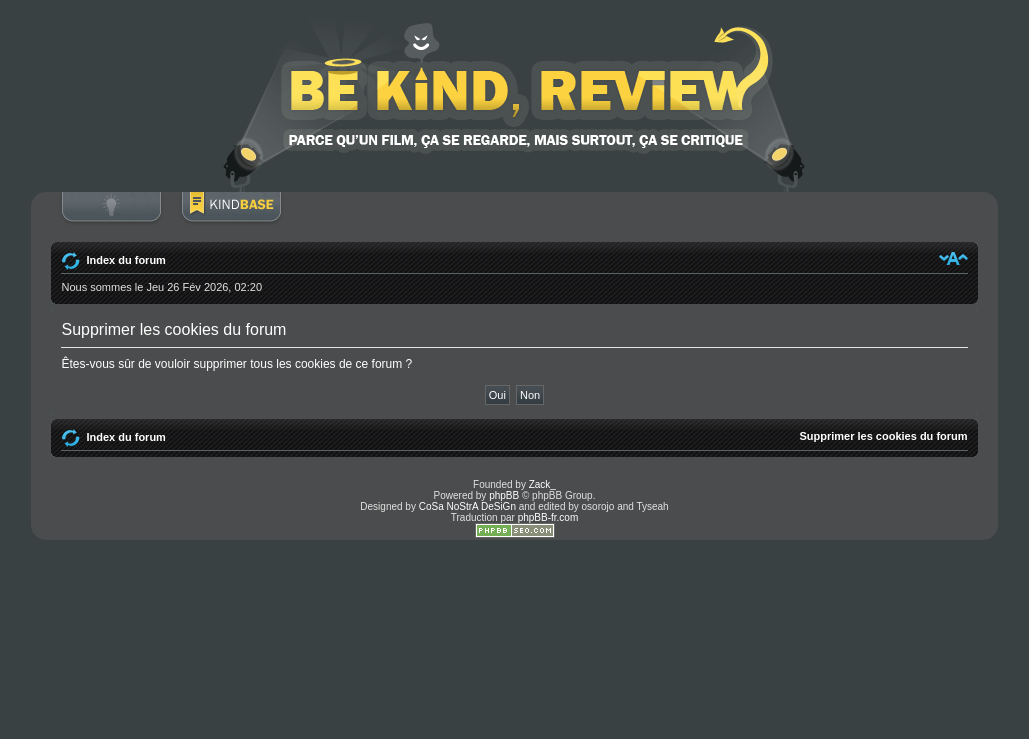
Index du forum (125, 260)
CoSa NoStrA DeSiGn (467, 506)
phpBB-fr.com (548, 517)
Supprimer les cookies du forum (883, 436)
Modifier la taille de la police (953, 258)
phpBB (504, 495)
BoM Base (231, 217)
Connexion (111, 217)
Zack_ (542, 484)
